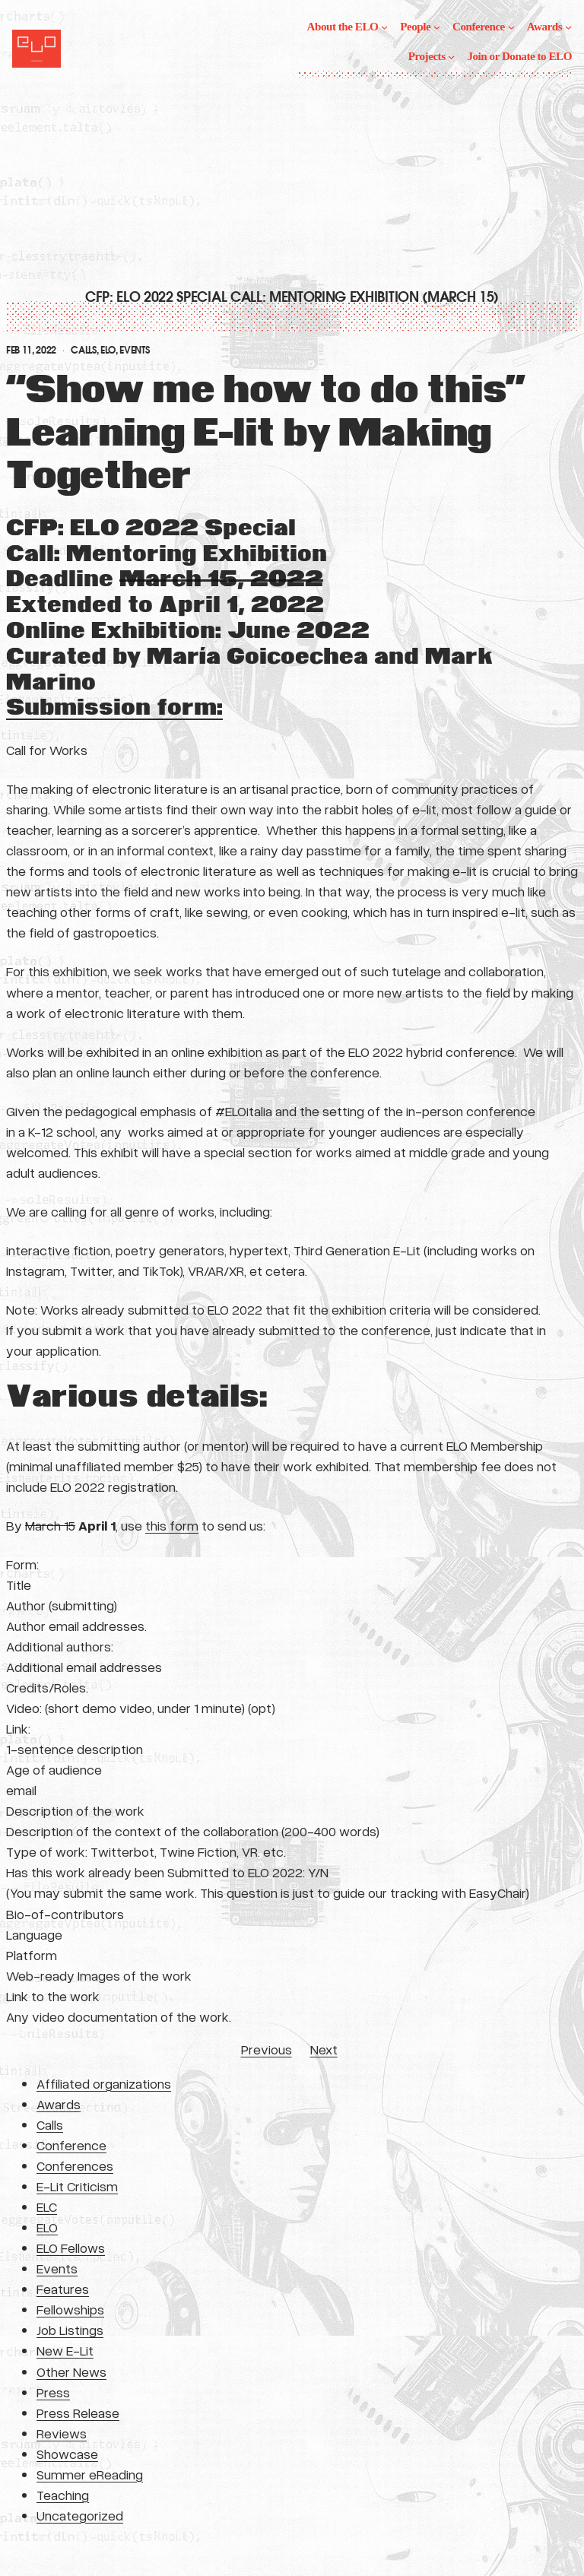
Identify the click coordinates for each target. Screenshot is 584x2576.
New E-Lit (65, 2350)
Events (134, 350)
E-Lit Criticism (77, 2186)
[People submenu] (436, 27)
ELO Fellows (70, 2247)
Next (324, 2049)
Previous (266, 2049)
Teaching (62, 2494)
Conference (71, 2145)
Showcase (67, 2453)
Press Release (77, 2412)
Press (53, 2392)
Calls (83, 350)
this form (171, 1525)
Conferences (74, 2165)
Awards (58, 2103)
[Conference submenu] (511, 27)
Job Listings (69, 2329)
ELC (46, 2206)
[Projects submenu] (451, 56)
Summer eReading (89, 2474)
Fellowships (70, 2309)
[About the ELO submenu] (384, 27)
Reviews (61, 2433)
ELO (108, 350)
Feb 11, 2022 (31, 350)
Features (62, 2288)
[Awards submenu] (568, 27)
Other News (71, 2371)
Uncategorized (79, 2515)
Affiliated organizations (103, 2083)
